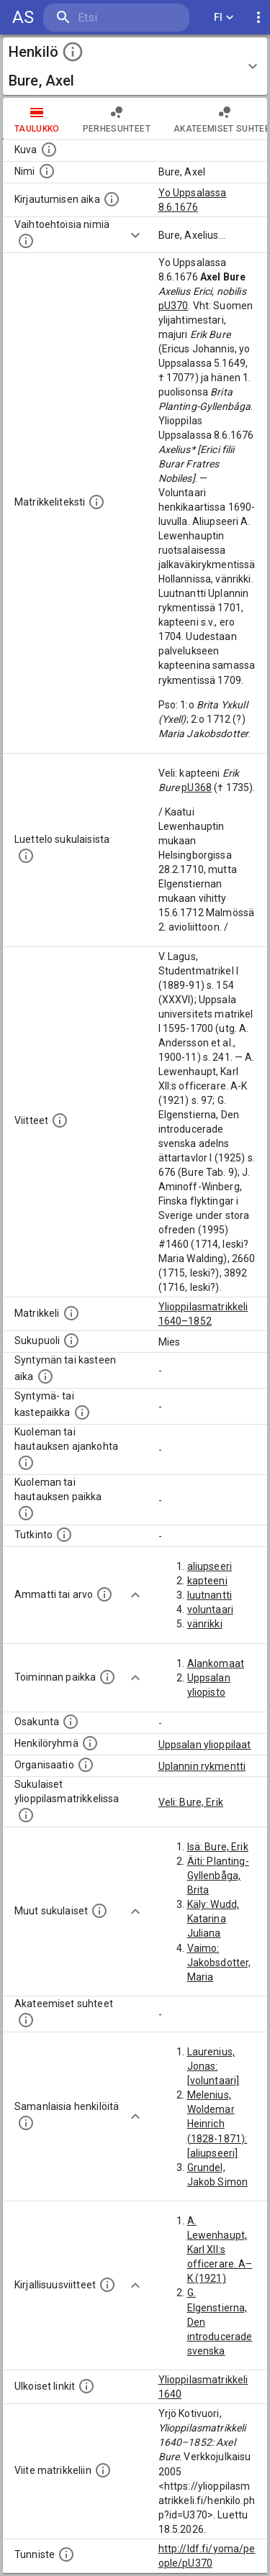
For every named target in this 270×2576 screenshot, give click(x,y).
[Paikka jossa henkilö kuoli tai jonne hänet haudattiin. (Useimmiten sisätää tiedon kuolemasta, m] (25, 1513)
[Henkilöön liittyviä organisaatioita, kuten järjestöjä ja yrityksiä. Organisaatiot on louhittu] (85, 1764)
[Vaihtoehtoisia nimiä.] (25, 240)
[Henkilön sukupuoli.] (71, 1340)
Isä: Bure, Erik (217, 1847)
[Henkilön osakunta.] (70, 1721)
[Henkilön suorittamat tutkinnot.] (64, 1534)
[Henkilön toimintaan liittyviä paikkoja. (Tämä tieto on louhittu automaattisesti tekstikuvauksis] (107, 1677)
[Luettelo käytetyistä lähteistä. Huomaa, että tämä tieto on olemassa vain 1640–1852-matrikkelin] (59, 1120)
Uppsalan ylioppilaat (204, 1744)
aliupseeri (210, 1566)
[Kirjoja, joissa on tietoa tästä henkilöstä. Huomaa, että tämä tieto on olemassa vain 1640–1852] (107, 2284)
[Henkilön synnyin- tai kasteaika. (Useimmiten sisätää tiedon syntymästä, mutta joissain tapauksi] (45, 1376)
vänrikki (204, 1624)
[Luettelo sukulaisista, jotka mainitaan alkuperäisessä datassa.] (25, 855)
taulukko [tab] (37, 119)
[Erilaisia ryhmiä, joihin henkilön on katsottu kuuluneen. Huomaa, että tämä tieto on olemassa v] (90, 1743)
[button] (135, 66)
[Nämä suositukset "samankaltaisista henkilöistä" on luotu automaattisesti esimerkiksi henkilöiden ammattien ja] (25, 2122)
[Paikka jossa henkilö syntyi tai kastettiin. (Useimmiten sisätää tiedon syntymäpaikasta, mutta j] (82, 1412)
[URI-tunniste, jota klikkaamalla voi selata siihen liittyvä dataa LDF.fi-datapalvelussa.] (66, 2554)
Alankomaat (216, 1663)
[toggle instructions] (72, 51)
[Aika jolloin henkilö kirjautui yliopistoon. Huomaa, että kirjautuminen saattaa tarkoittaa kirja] (111, 199)
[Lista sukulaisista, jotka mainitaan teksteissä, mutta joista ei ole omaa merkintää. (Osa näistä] (99, 1910)
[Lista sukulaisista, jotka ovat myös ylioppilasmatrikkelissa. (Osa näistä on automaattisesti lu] (25, 1815)
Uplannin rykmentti (202, 1766)
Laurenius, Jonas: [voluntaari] (213, 2066)
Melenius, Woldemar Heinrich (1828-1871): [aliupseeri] (217, 2123)
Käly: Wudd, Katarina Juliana (213, 1919)
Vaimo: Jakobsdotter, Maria (219, 1962)
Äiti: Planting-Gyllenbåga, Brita (218, 1875)
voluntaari (210, 1609)
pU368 (196, 787)
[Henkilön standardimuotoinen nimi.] (46, 171)
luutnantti (210, 1595)
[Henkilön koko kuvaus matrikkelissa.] (96, 501)
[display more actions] (258, 18)
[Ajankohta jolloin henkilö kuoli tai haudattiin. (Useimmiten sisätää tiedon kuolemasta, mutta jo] (25, 1462)
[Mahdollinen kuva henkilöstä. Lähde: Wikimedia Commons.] (48, 149)
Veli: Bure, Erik (190, 1802)
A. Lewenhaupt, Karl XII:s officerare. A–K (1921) (220, 2249)
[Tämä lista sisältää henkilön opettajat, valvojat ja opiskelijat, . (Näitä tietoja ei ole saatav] (25, 2020)
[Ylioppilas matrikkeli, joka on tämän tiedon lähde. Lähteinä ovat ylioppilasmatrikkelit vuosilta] (71, 1313)
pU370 (173, 305)
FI (224, 17)
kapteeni (207, 1580)
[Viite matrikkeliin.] (102, 2470)
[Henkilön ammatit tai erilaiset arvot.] (104, 1594)
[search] (116, 18)
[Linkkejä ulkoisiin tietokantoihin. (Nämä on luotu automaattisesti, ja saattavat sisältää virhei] (86, 2386)
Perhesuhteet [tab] (116, 119)
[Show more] (135, 235)
